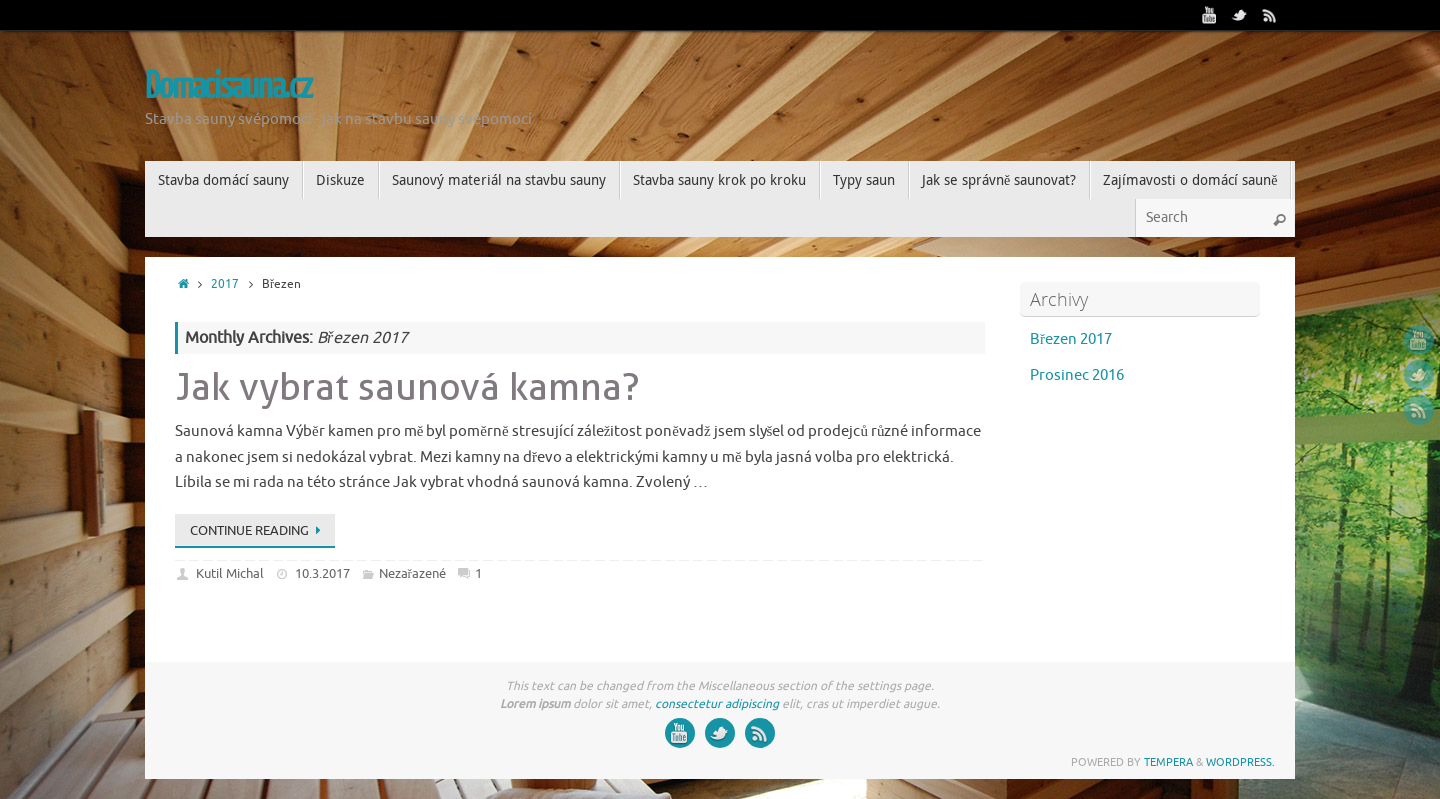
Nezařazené (412, 573)
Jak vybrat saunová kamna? (407, 386)
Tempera (1168, 762)
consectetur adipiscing (717, 704)
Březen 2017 (1071, 339)
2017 (225, 284)
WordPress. (1240, 762)
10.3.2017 (322, 573)
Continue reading (258, 530)
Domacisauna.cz (228, 87)
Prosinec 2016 (1077, 375)
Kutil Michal (230, 573)
